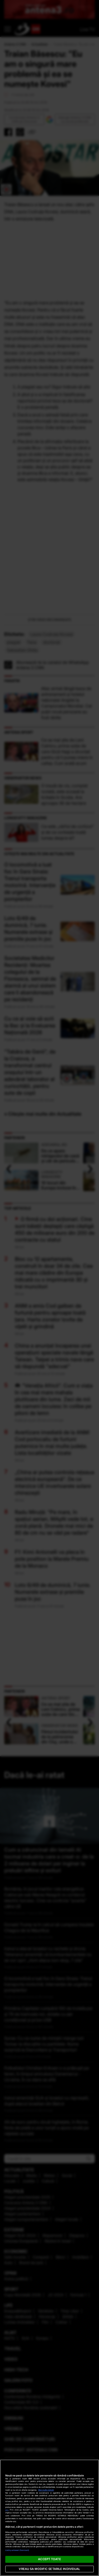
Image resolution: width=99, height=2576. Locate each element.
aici (6, 2510)
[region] (49, 2517)
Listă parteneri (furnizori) (17, 2550)
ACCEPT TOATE (49, 2559)
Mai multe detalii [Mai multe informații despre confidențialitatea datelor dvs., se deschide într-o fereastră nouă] (46, 2490)
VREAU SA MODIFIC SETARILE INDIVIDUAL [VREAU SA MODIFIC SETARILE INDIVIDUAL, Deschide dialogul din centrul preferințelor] (49, 2569)
